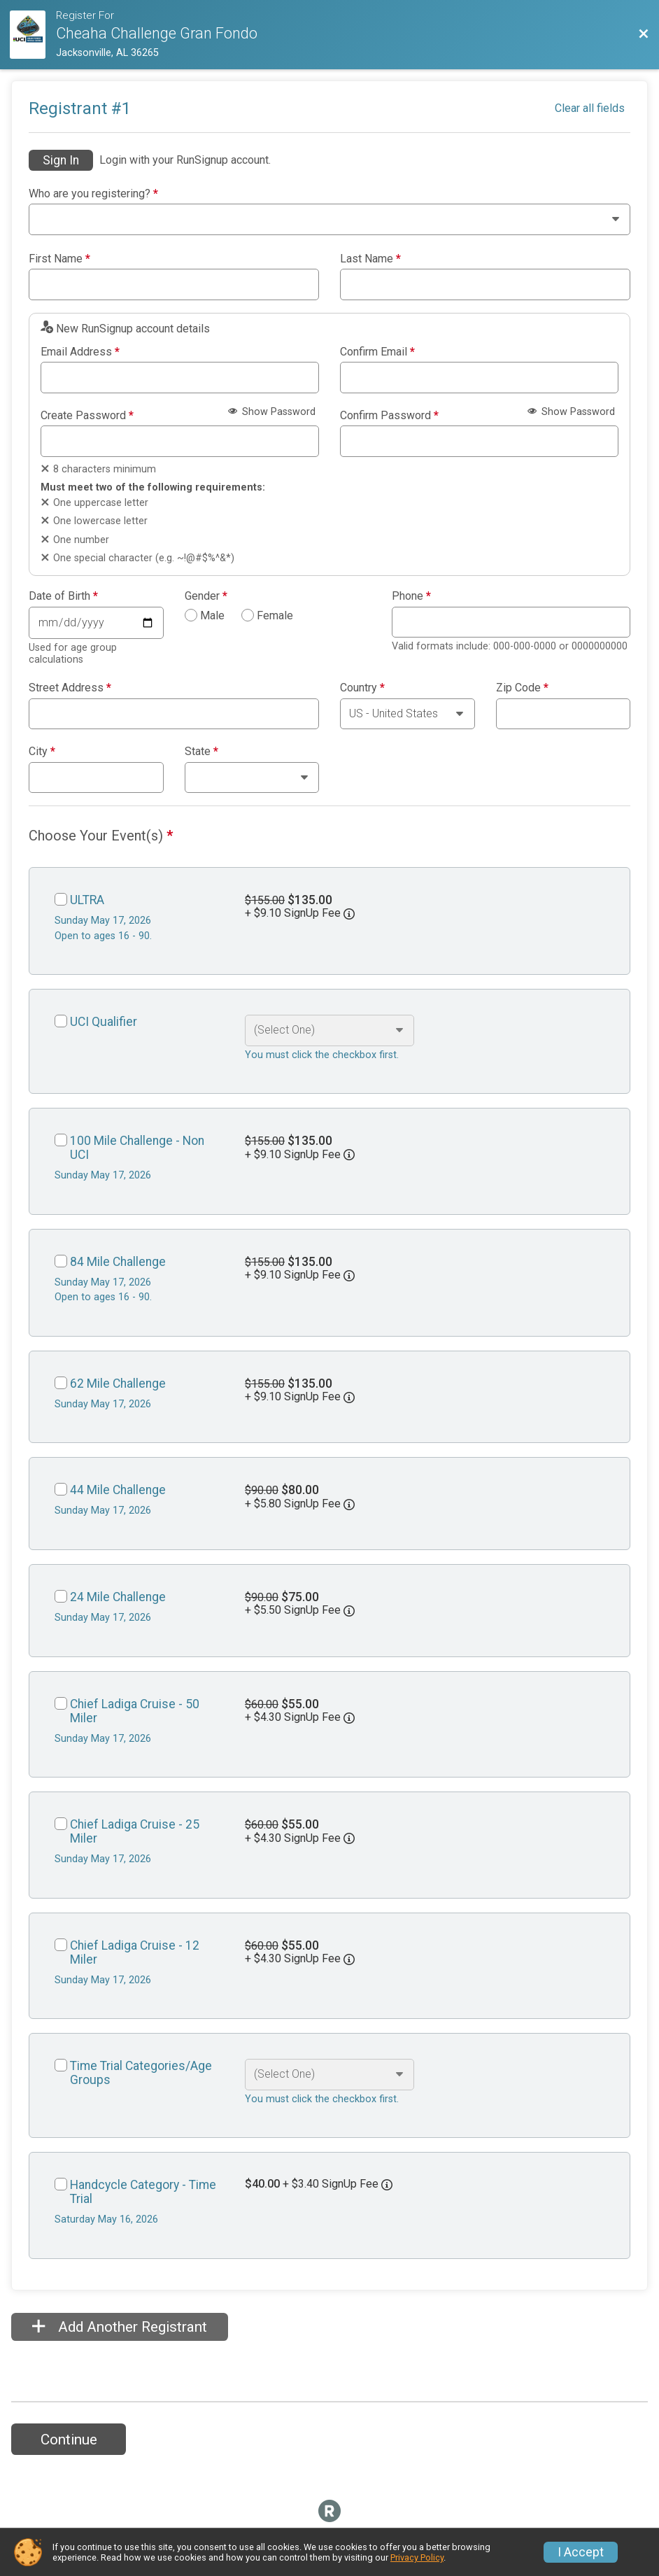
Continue (69, 2439)
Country (362, 688)
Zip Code (522, 688)
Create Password (87, 415)
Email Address (80, 352)
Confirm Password (389, 415)
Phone (411, 596)
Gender (206, 596)
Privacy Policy (417, 2557)
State (201, 751)
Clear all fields (590, 108)
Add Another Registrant (119, 2326)
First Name (59, 259)
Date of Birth (63, 596)
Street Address (70, 688)
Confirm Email (377, 352)
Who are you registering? (93, 194)
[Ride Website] (33, 34)
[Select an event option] (329, 1030)
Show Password (272, 412)
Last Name (370, 259)
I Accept (581, 2552)
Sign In (61, 160)
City (42, 751)
